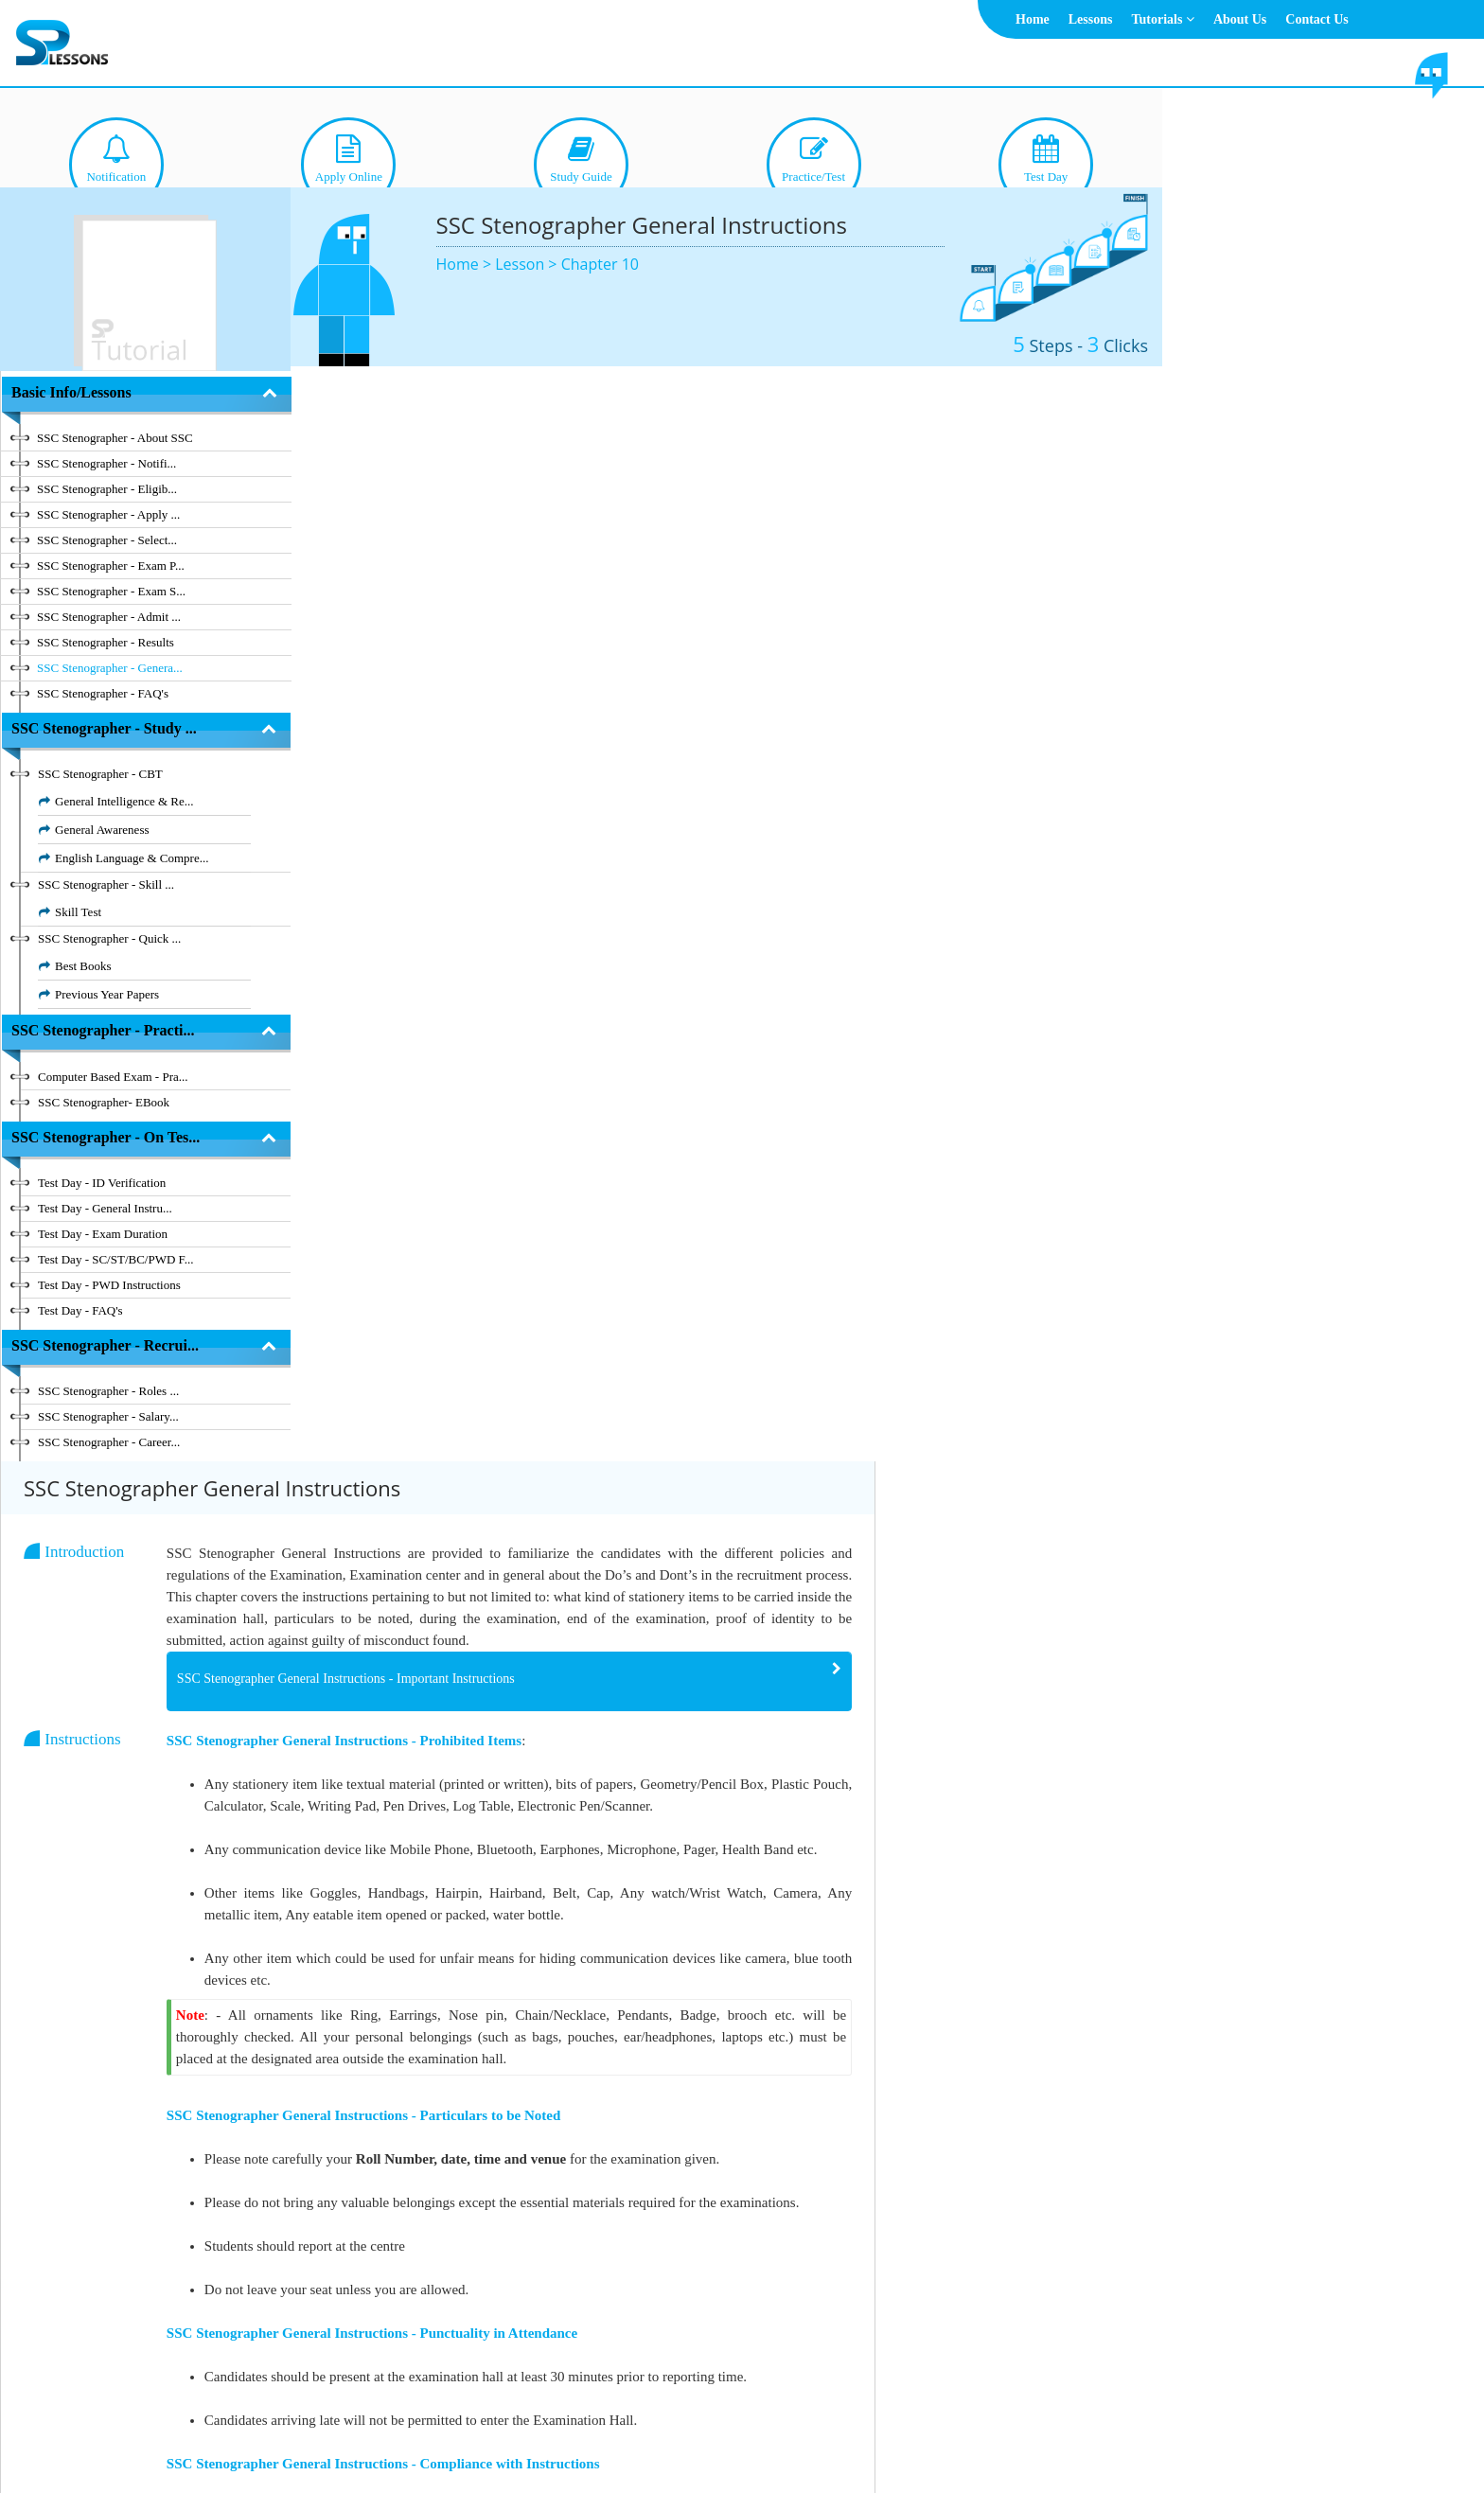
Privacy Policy (825, 2432)
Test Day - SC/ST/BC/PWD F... (116, 1259)
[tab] (797, 591)
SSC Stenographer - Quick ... (109, 938)
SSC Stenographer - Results (105, 642)
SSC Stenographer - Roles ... (108, 1391)
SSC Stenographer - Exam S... (111, 591)
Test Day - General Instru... (105, 1208)
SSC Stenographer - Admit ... (109, 617)
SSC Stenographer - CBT (100, 774)
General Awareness (102, 829)
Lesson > (527, 264)
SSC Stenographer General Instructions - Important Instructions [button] (635, 588)
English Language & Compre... (131, 858)
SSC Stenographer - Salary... (108, 1416)
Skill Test (78, 912)
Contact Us (1317, 19)
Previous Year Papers (107, 994)
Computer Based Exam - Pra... (113, 1077)
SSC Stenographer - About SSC (115, 438)
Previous (1000, 2323)
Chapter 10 (600, 264)
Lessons (1091, 19)
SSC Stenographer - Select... (107, 540)
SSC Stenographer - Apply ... (108, 514)
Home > (466, 264)
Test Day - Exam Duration (103, 1234)
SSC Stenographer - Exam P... (111, 565)
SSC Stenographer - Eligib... (107, 489)
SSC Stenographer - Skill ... (106, 884)
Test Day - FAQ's (80, 1310)
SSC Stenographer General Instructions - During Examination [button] (631, 1999)
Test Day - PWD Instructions (109, 1285)
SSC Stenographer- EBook (103, 1102)
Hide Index (213, 2324)
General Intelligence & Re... (124, 801)
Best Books (83, 966)
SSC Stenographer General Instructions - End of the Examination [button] (639, 2078)
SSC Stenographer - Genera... (110, 668)
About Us (1239, 19)
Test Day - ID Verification (102, 1183)
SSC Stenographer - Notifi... (106, 463)
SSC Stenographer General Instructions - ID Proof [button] (600, 2156)
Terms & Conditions (715, 2432)
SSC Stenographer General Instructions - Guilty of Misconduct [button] (634, 2235)
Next (1108, 2323)
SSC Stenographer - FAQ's (102, 693)
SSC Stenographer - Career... (109, 1442)
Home (1033, 19)
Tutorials (1162, 19)
